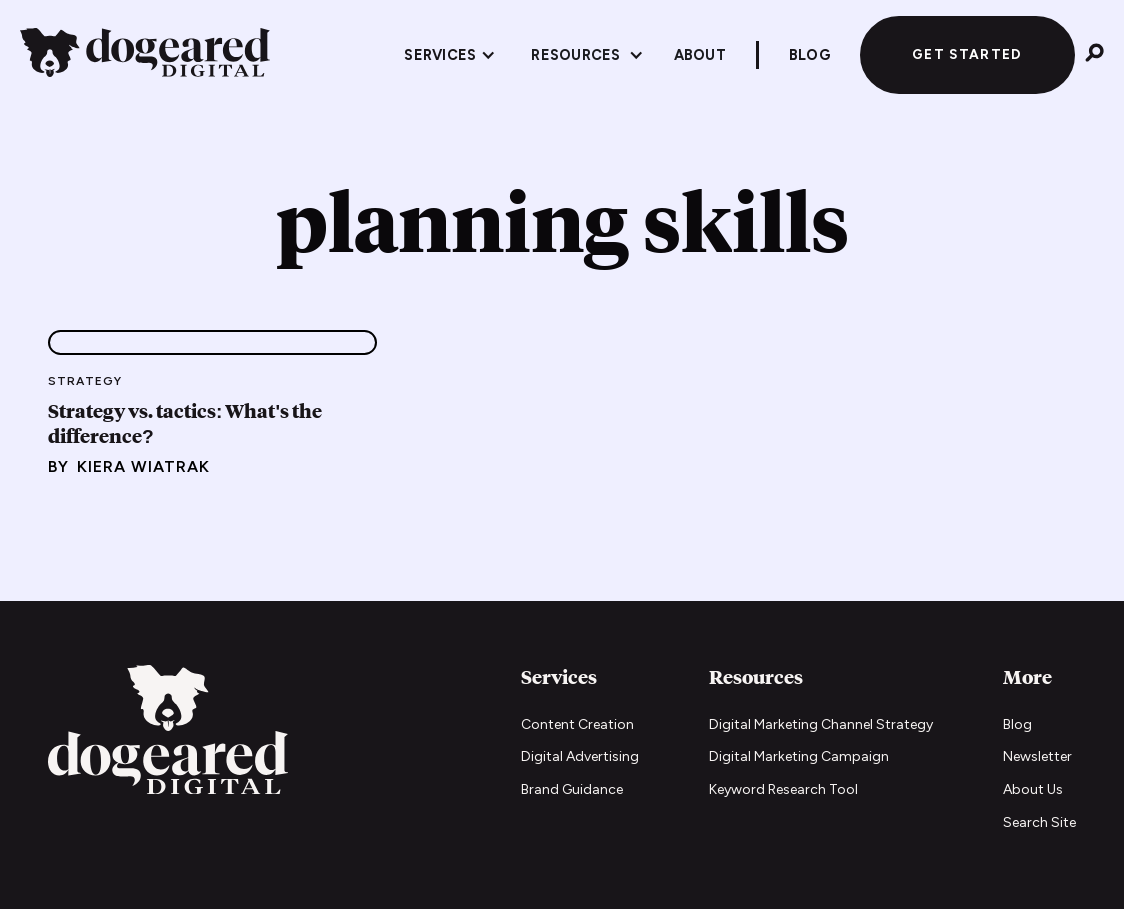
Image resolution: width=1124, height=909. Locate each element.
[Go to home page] (168, 732)
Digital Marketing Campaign (799, 756)
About (700, 55)
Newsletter (1037, 756)
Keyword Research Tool (783, 789)
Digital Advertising (580, 756)
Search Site (1039, 822)
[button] (450, 55)
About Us (1033, 789)
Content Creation (577, 724)
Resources (575, 55)
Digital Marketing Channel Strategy (821, 724)
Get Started (967, 54)
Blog (1017, 724)
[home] (145, 55)
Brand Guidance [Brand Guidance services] (572, 789)
